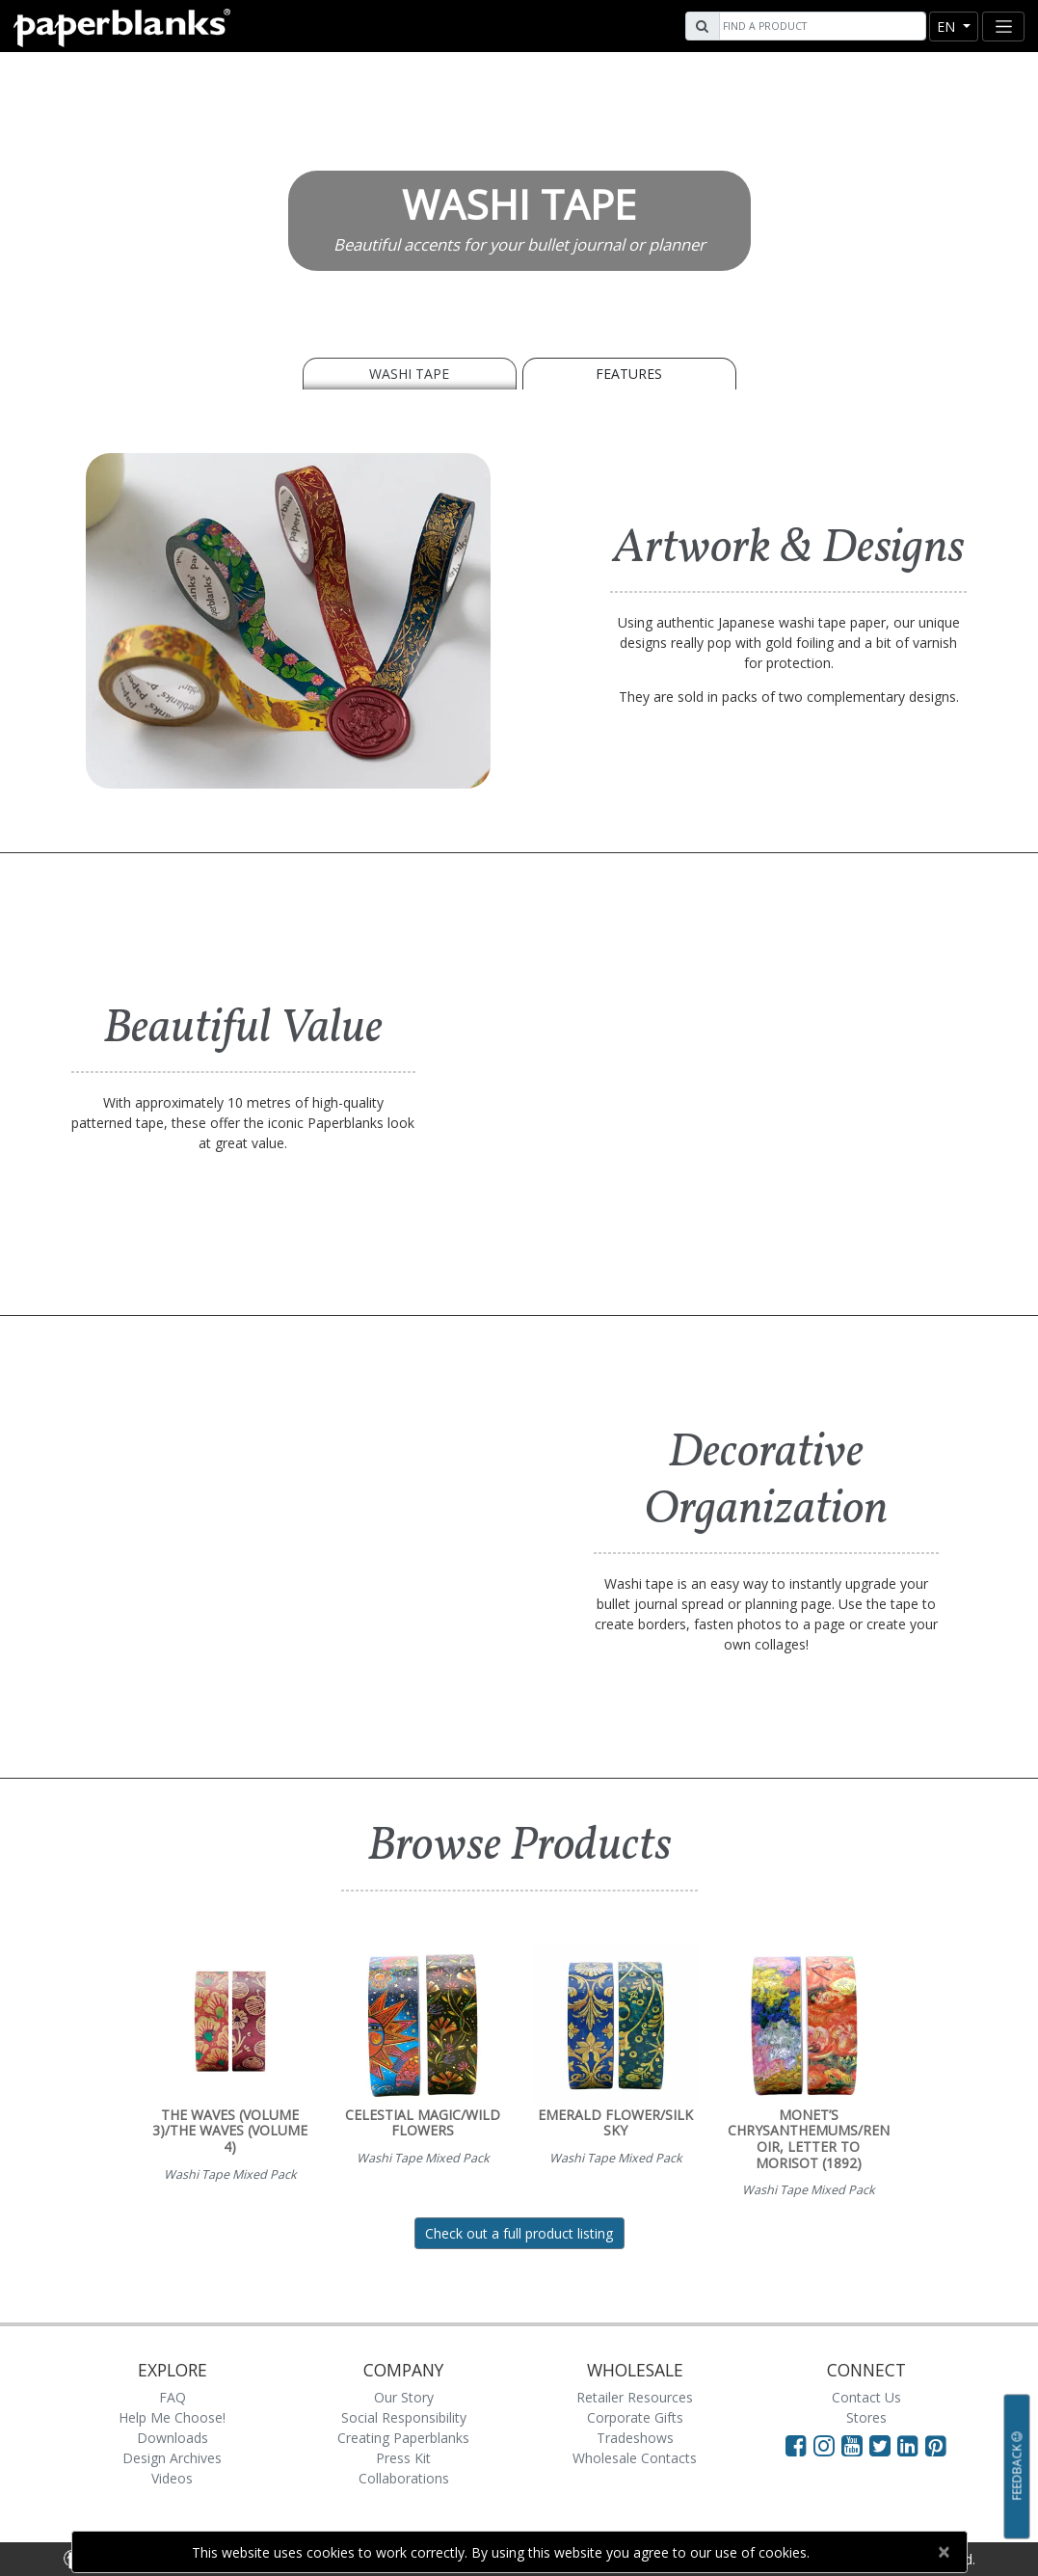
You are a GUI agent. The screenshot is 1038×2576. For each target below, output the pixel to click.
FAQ (172, 2397)
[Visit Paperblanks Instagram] (824, 2444)
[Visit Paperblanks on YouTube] (855, 2444)
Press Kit (403, 2458)
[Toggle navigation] (1003, 26)
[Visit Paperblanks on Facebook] (796, 2444)
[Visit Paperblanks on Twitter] (883, 2444)
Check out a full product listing (519, 2233)
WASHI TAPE (409, 373)
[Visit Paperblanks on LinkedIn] (911, 2444)
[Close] (944, 2552)
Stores (866, 2417)
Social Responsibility (403, 2417)
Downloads (172, 2437)
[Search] (820, 26)
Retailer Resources (634, 2397)
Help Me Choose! (172, 2417)
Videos (172, 2478)
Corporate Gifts (635, 2417)
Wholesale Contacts (634, 2458)
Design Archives (172, 2458)
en (948, 26)
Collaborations (404, 2478)
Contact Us (866, 2397)
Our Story (404, 2397)
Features (629, 373)
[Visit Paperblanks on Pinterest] (935, 2444)
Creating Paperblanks (403, 2437)
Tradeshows (635, 2437)
